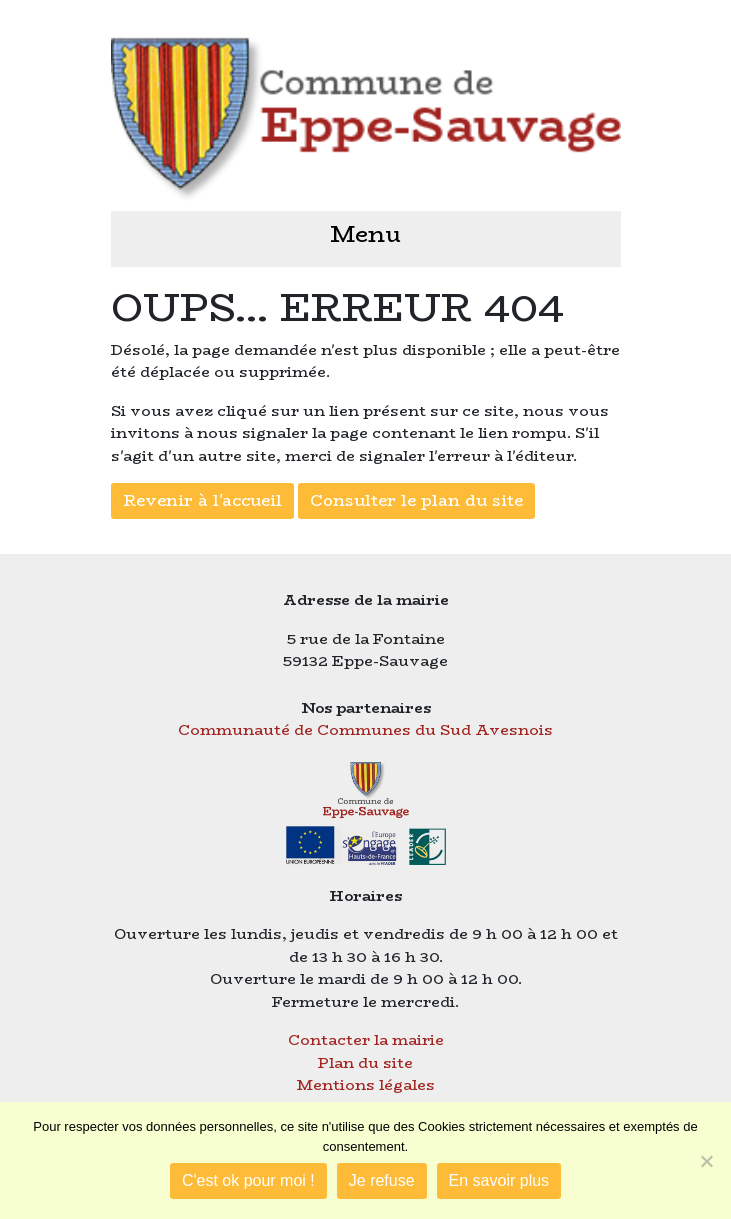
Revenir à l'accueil (202, 500)
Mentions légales (366, 1084)
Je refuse (382, 1180)
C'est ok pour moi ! (248, 1180)
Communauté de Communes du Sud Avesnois (365, 729)
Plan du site (365, 1062)
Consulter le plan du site (416, 500)
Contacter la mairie (366, 1039)
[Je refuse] (706, 1161)
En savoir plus (499, 1180)
